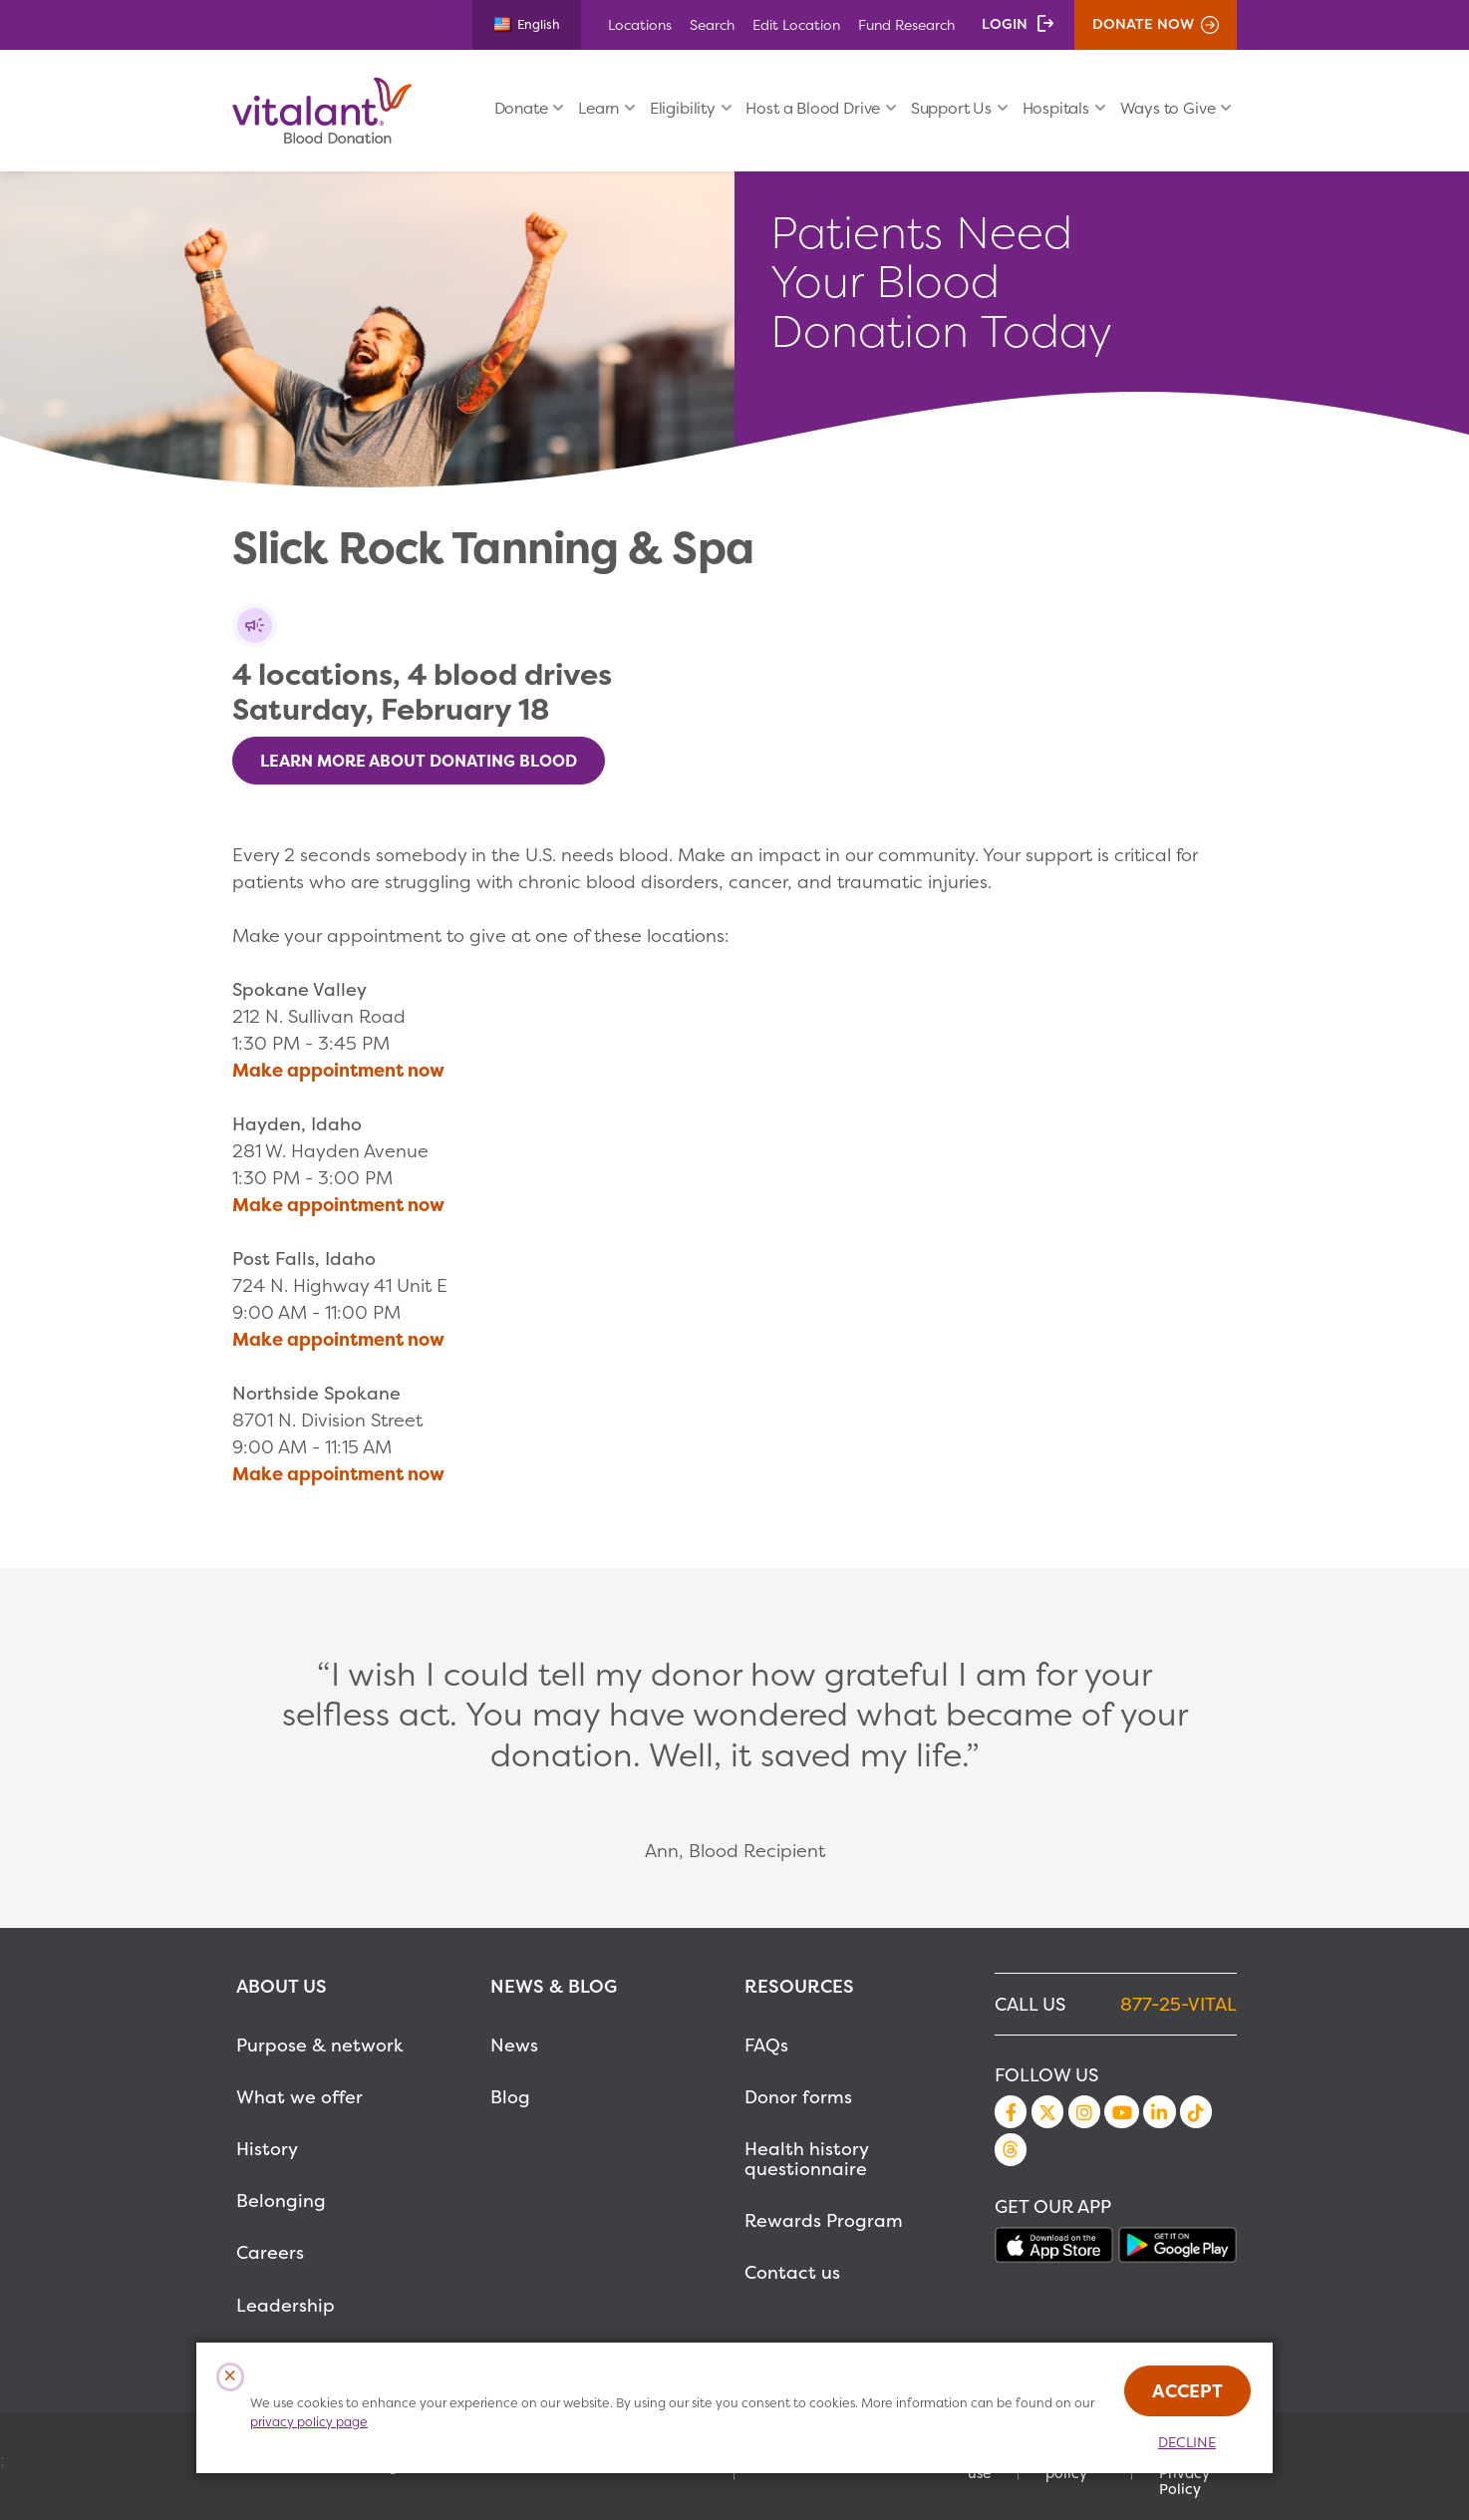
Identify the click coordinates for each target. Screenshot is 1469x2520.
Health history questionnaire (806, 2158)
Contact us (792, 2272)
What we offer (299, 2096)
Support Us (951, 108)
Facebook (1011, 2111)
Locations (640, 24)
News (514, 2045)
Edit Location (796, 24)
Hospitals (1056, 108)
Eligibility (683, 108)
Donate (521, 108)
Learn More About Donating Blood (418, 761)
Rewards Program (823, 2220)
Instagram (1084, 2111)
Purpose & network (320, 2045)
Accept (1187, 2390)
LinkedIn (1159, 2111)
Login (1005, 24)
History (267, 2148)
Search (712, 24)
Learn (598, 108)
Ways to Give (1168, 108)
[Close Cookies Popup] (230, 2376)
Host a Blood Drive (812, 108)
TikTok (1196, 2111)
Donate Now (1143, 24)
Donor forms (798, 2096)
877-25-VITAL (1178, 2004)
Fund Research (906, 24)
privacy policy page (309, 2421)
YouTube (1121, 2111)
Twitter (1047, 2111)
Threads (1011, 2149)
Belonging (281, 2200)
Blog (510, 2096)
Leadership (285, 2305)
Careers (270, 2252)
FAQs (766, 2045)
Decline (1187, 2442)
